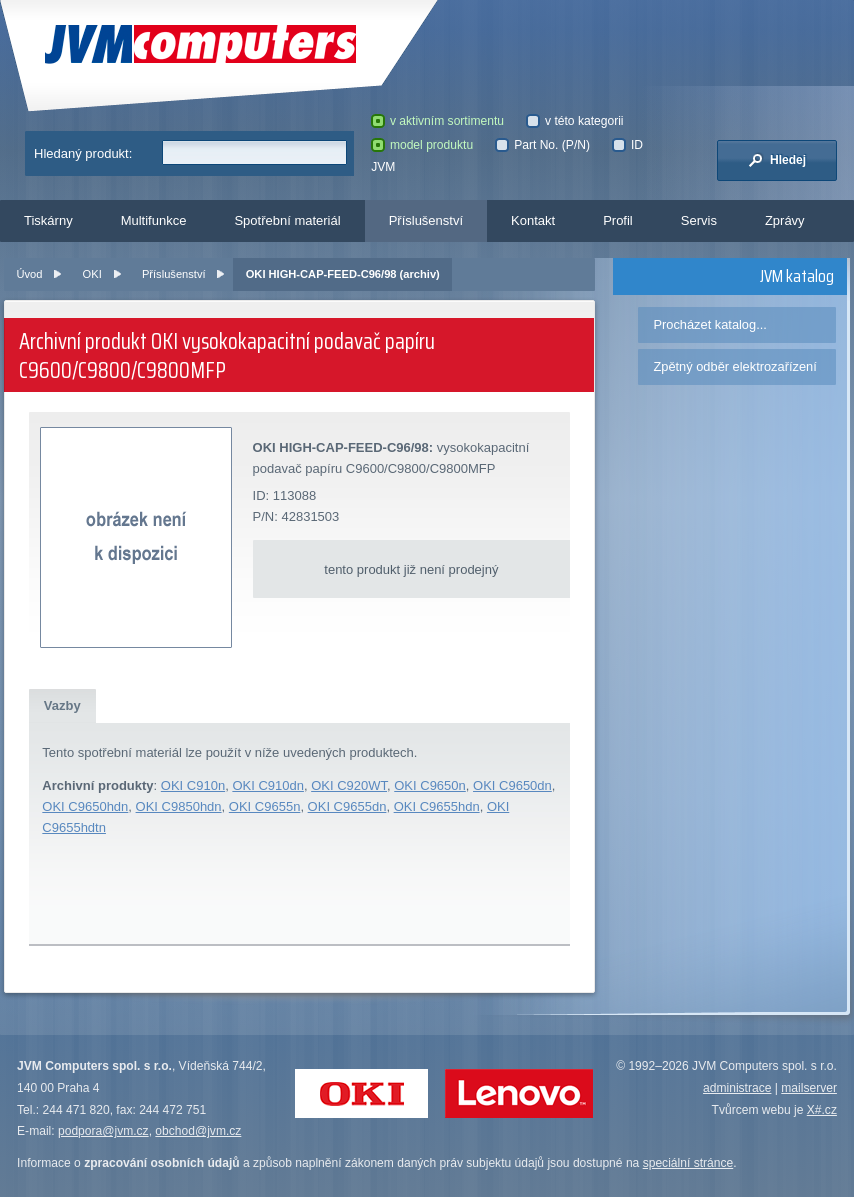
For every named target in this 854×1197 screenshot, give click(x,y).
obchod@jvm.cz (198, 1131)
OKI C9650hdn (85, 806)
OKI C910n (193, 785)
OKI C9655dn (347, 806)
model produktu (422, 145)
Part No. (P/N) (542, 145)
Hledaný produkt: (83, 153)
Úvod (30, 274)
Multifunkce (154, 220)
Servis (699, 220)
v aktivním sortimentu (437, 121)
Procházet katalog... (709, 324)
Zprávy (785, 220)
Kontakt (533, 220)
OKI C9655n (265, 806)
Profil (618, 220)
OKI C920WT (349, 785)
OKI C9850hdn (179, 806)
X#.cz (822, 1110)
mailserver (809, 1088)
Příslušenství (426, 220)
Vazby (62, 705)
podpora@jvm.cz (103, 1131)
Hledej (777, 160)
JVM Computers (200, 44)
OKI (92, 274)
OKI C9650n (430, 785)
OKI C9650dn (512, 785)
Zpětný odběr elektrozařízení (734, 366)
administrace (737, 1088)
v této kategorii (574, 121)
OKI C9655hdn (437, 806)
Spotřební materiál (287, 220)
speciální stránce (688, 1163)
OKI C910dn (268, 785)
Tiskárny (48, 220)
